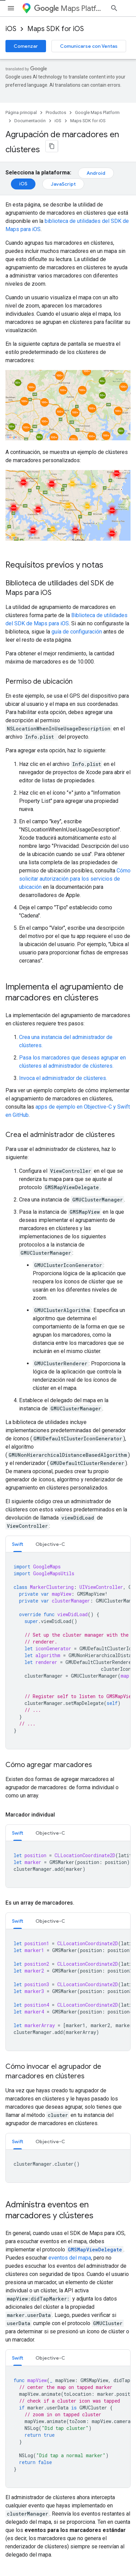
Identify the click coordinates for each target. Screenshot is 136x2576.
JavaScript (63, 180)
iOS (10, 29)
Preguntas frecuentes (29, 2294)
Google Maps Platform (97, 112)
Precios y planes (22, 2408)
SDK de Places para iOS (30, 2316)
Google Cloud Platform (29, 2517)
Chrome (14, 2495)
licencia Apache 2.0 (108, 2107)
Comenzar (26, 46)
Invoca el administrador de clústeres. (63, 1074)
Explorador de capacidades (34, 2305)
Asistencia (16, 2430)
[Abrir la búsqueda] (124, 8)
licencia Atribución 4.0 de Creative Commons (80, 2100)
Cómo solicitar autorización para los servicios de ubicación (75, 874)
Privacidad (49, 2556)
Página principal (21, 112)
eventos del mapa (69, 1791)
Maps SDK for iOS (55, 29)
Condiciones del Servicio (31, 2441)
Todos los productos (27, 2528)
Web (10, 2367)
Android (96, 169)
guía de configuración (76, 627)
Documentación (30, 120)
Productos (56, 112)
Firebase (14, 2506)
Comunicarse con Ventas (89, 46)
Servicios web (20, 2378)
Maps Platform (71, 8)
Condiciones (18, 2556)
